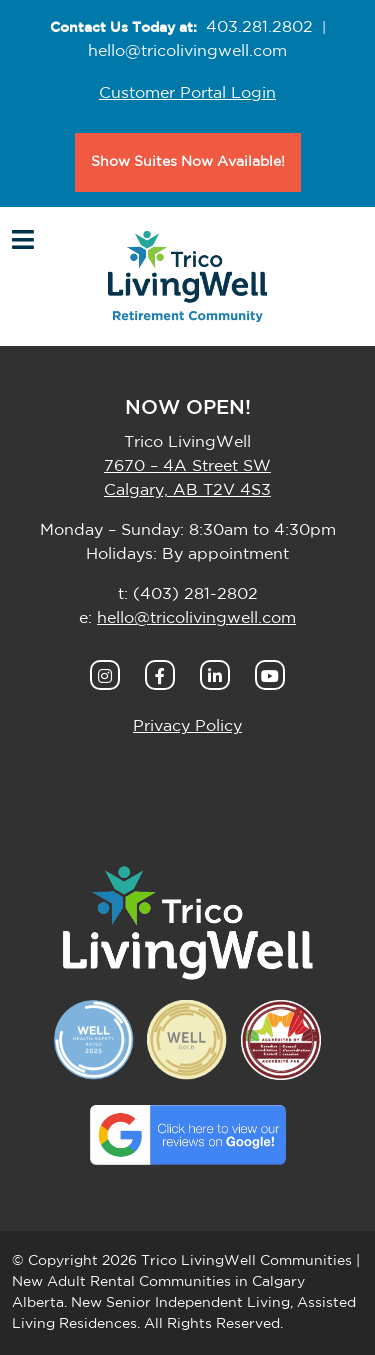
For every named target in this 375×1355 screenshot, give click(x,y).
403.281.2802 (259, 27)
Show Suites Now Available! (188, 162)
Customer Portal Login (187, 93)
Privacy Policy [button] (187, 726)
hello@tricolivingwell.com (187, 51)
